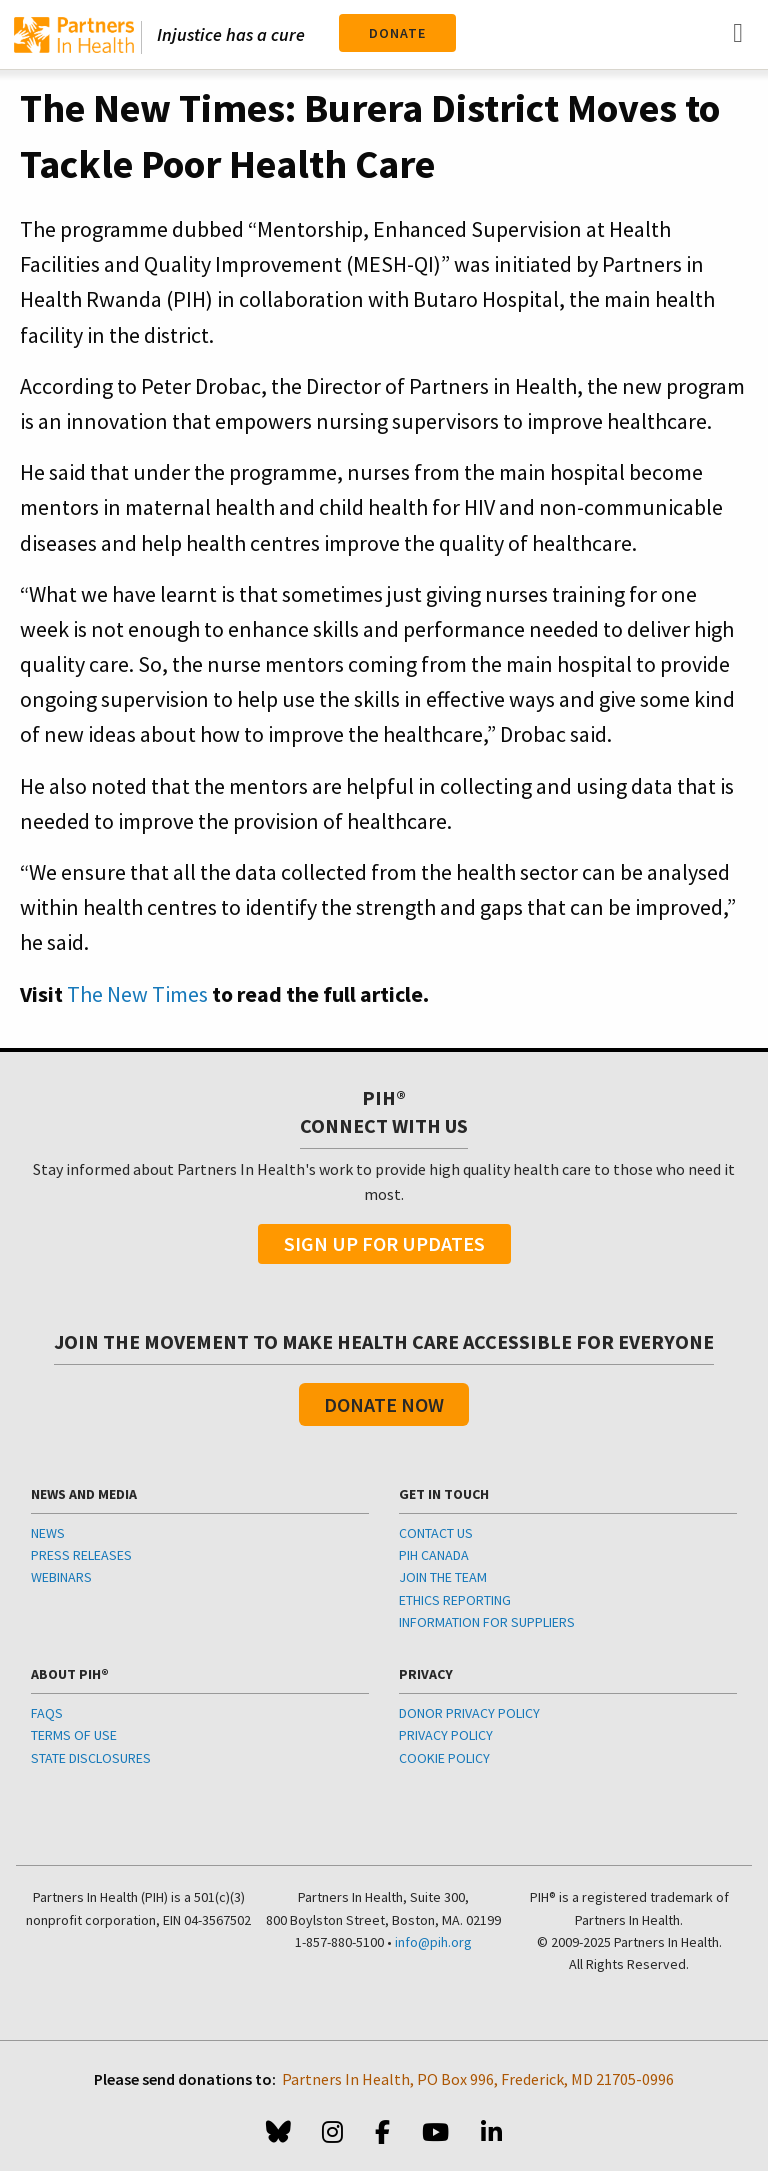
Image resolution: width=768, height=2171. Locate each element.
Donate (397, 33)
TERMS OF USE (74, 1735)
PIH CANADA (434, 1555)
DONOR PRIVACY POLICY (469, 1713)
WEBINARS (61, 1577)
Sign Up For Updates (384, 1243)
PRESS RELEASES (81, 1555)
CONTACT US (436, 1533)
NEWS (48, 1533)
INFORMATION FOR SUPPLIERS (487, 1622)
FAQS (47, 1713)
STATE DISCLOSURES (91, 1758)
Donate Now (384, 1404)
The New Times (137, 994)
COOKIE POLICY (444, 1758)
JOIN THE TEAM (443, 1577)
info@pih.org (433, 1942)
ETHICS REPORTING (455, 1600)
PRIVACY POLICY (446, 1735)
